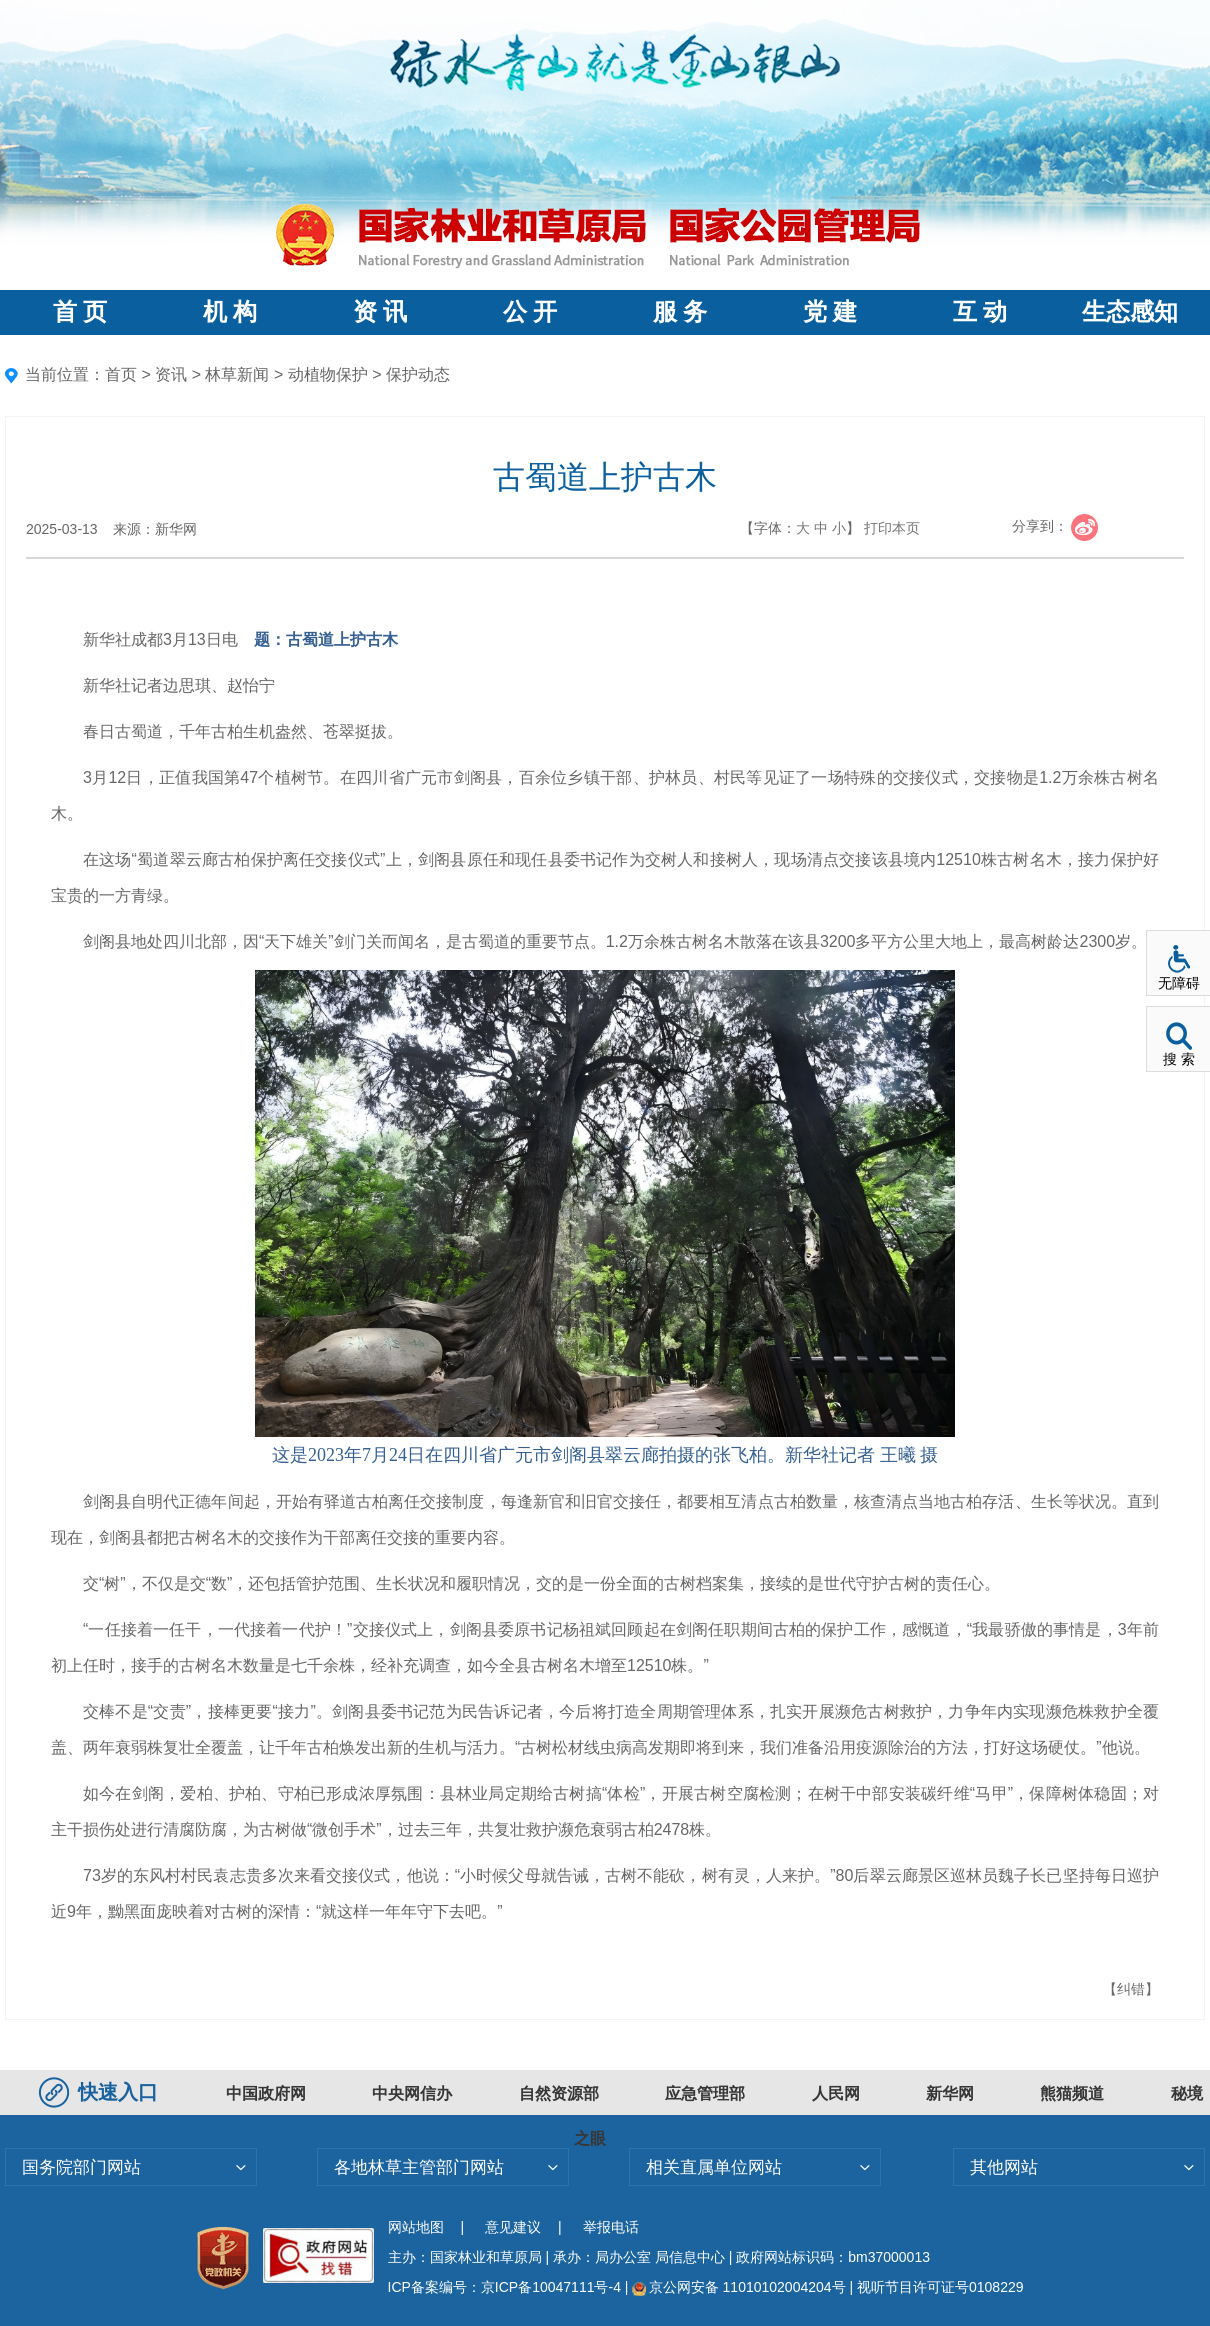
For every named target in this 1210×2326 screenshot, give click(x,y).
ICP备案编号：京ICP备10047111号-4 (506, 2287)
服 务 (680, 312)
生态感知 (1130, 312)
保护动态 (418, 374)
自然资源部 (559, 2093)
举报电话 (611, 2227)
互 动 (980, 312)
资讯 (171, 374)
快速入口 (101, 2092)
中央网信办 (412, 2093)
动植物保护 (328, 374)
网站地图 (416, 2227)
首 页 (80, 312)
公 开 (530, 312)
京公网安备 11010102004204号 (738, 2287)
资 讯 (380, 312)
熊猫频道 (1072, 2093)
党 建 (830, 312)
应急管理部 (705, 2093)
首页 (121, 374)
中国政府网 (266, 2093)
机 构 (230, 312)
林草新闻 (237, 374)
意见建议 (513, 2227)
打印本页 (892, 528)
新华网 (950, 2093)
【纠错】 (1131, 1989)
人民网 (836, 2093)
